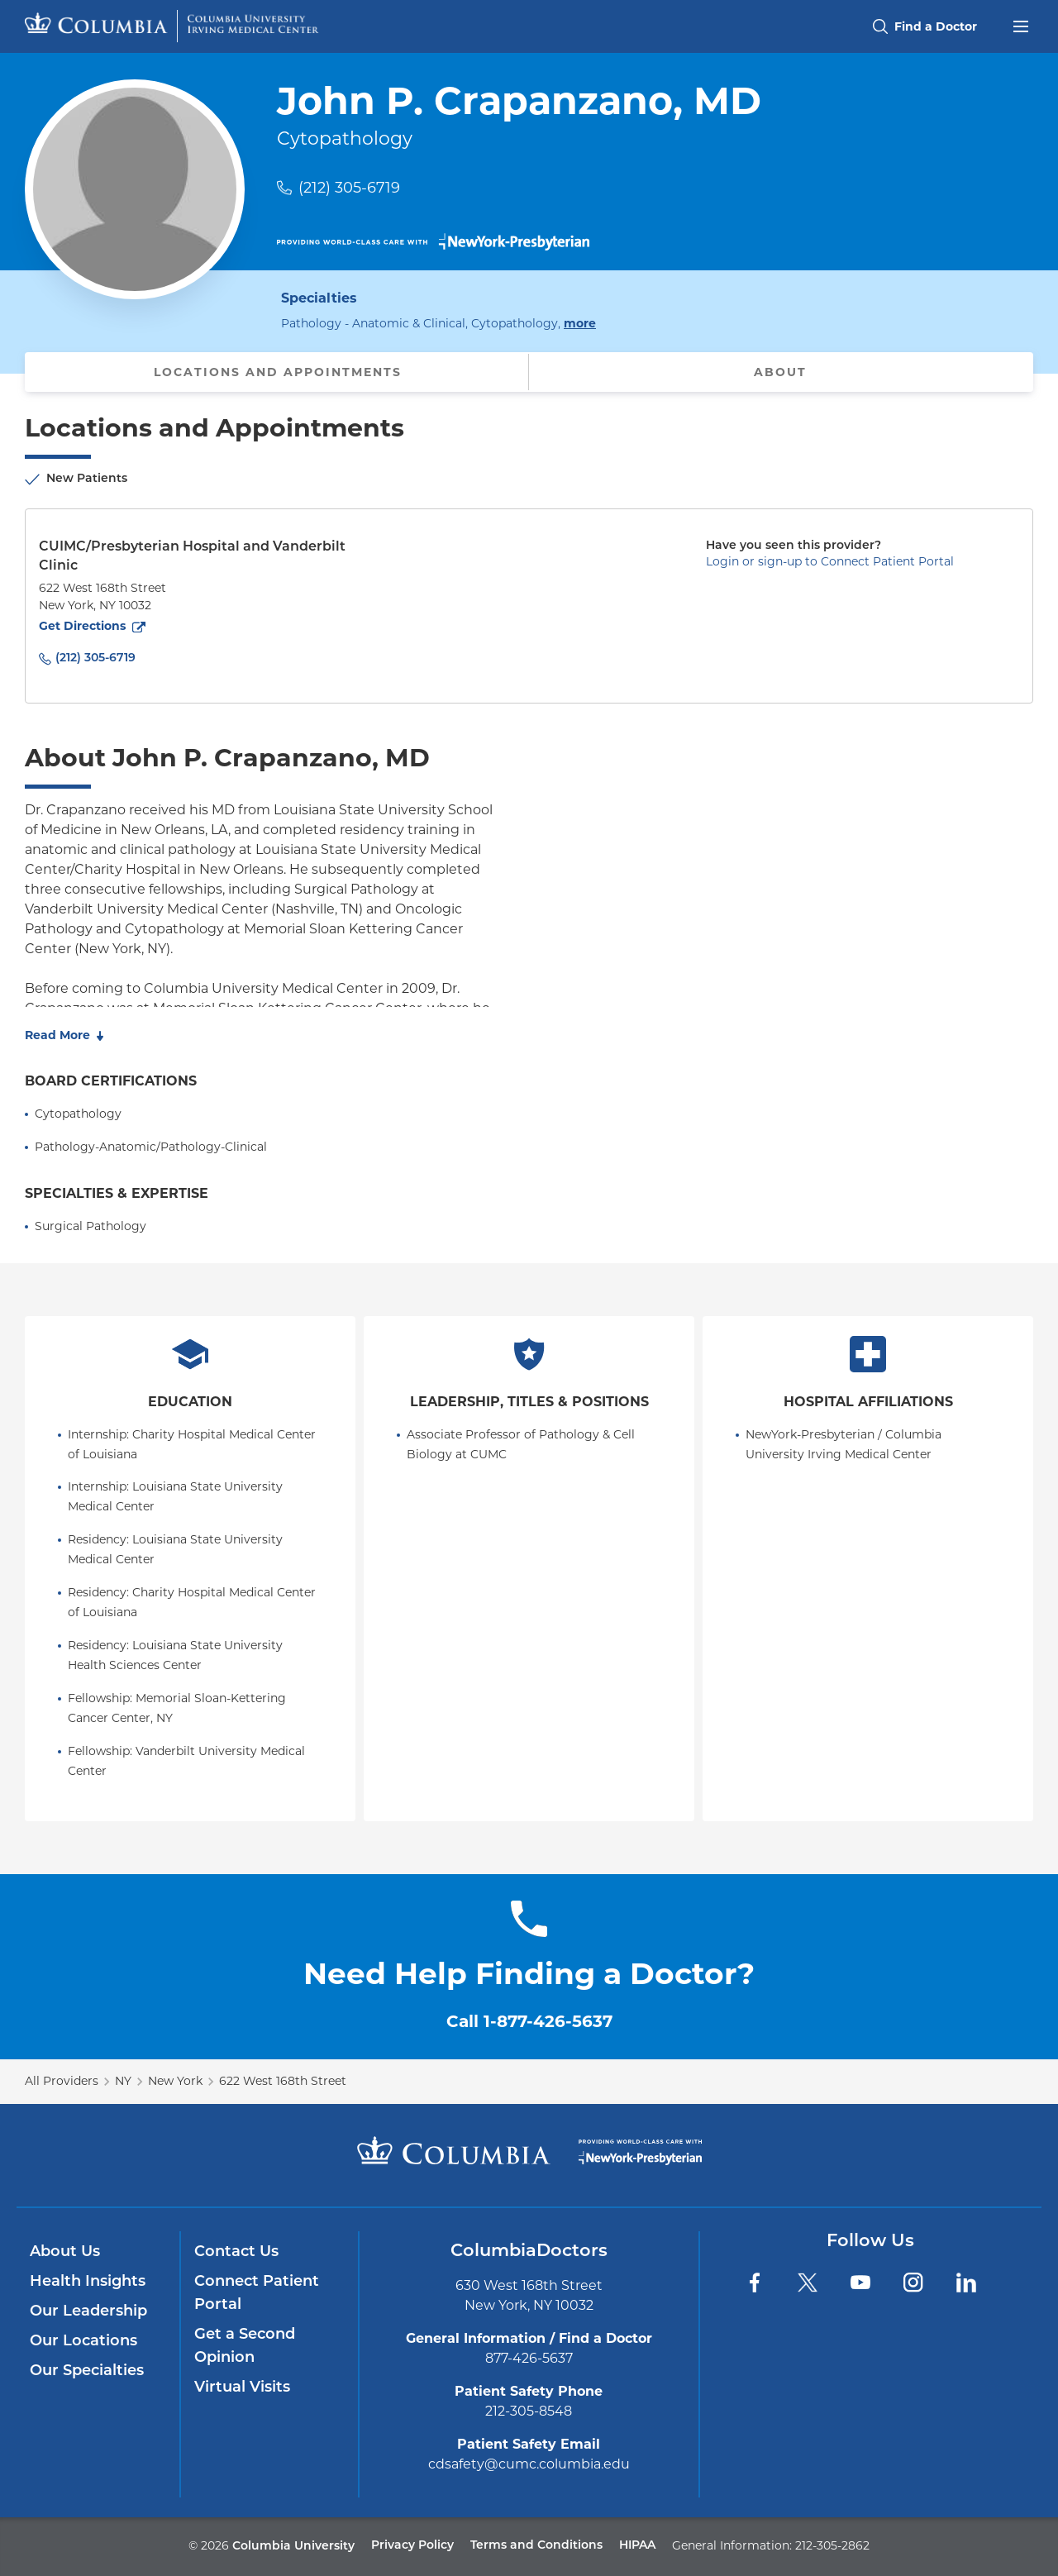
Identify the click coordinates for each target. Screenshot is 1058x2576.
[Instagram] (913, 2282)
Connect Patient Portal (256, 2293)
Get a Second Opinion (244, 2346)
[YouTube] (860, 2282)
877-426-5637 (529, 2358)
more (580, 322)
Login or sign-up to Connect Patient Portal (830, 561)
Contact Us (236, 2252)
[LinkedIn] (966, 2282)
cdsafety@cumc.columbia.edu (529, 2464)
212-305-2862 (832, 2545)
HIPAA (637, 2546)
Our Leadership (88, 2312)
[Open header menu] (1020, 25)
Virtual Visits (242, 2388)
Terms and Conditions (536, 2546)
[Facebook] (754, 2282)
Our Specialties (87, 2371)
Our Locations (83, 2341)
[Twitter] (807, 2282)
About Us (65, 2252)
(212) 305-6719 (349, 188)
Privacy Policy (412, 2546)
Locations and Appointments (278, 372)
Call (529, 2021)
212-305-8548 (528, 2411)
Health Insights (87, 2282)
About (780, 372)
